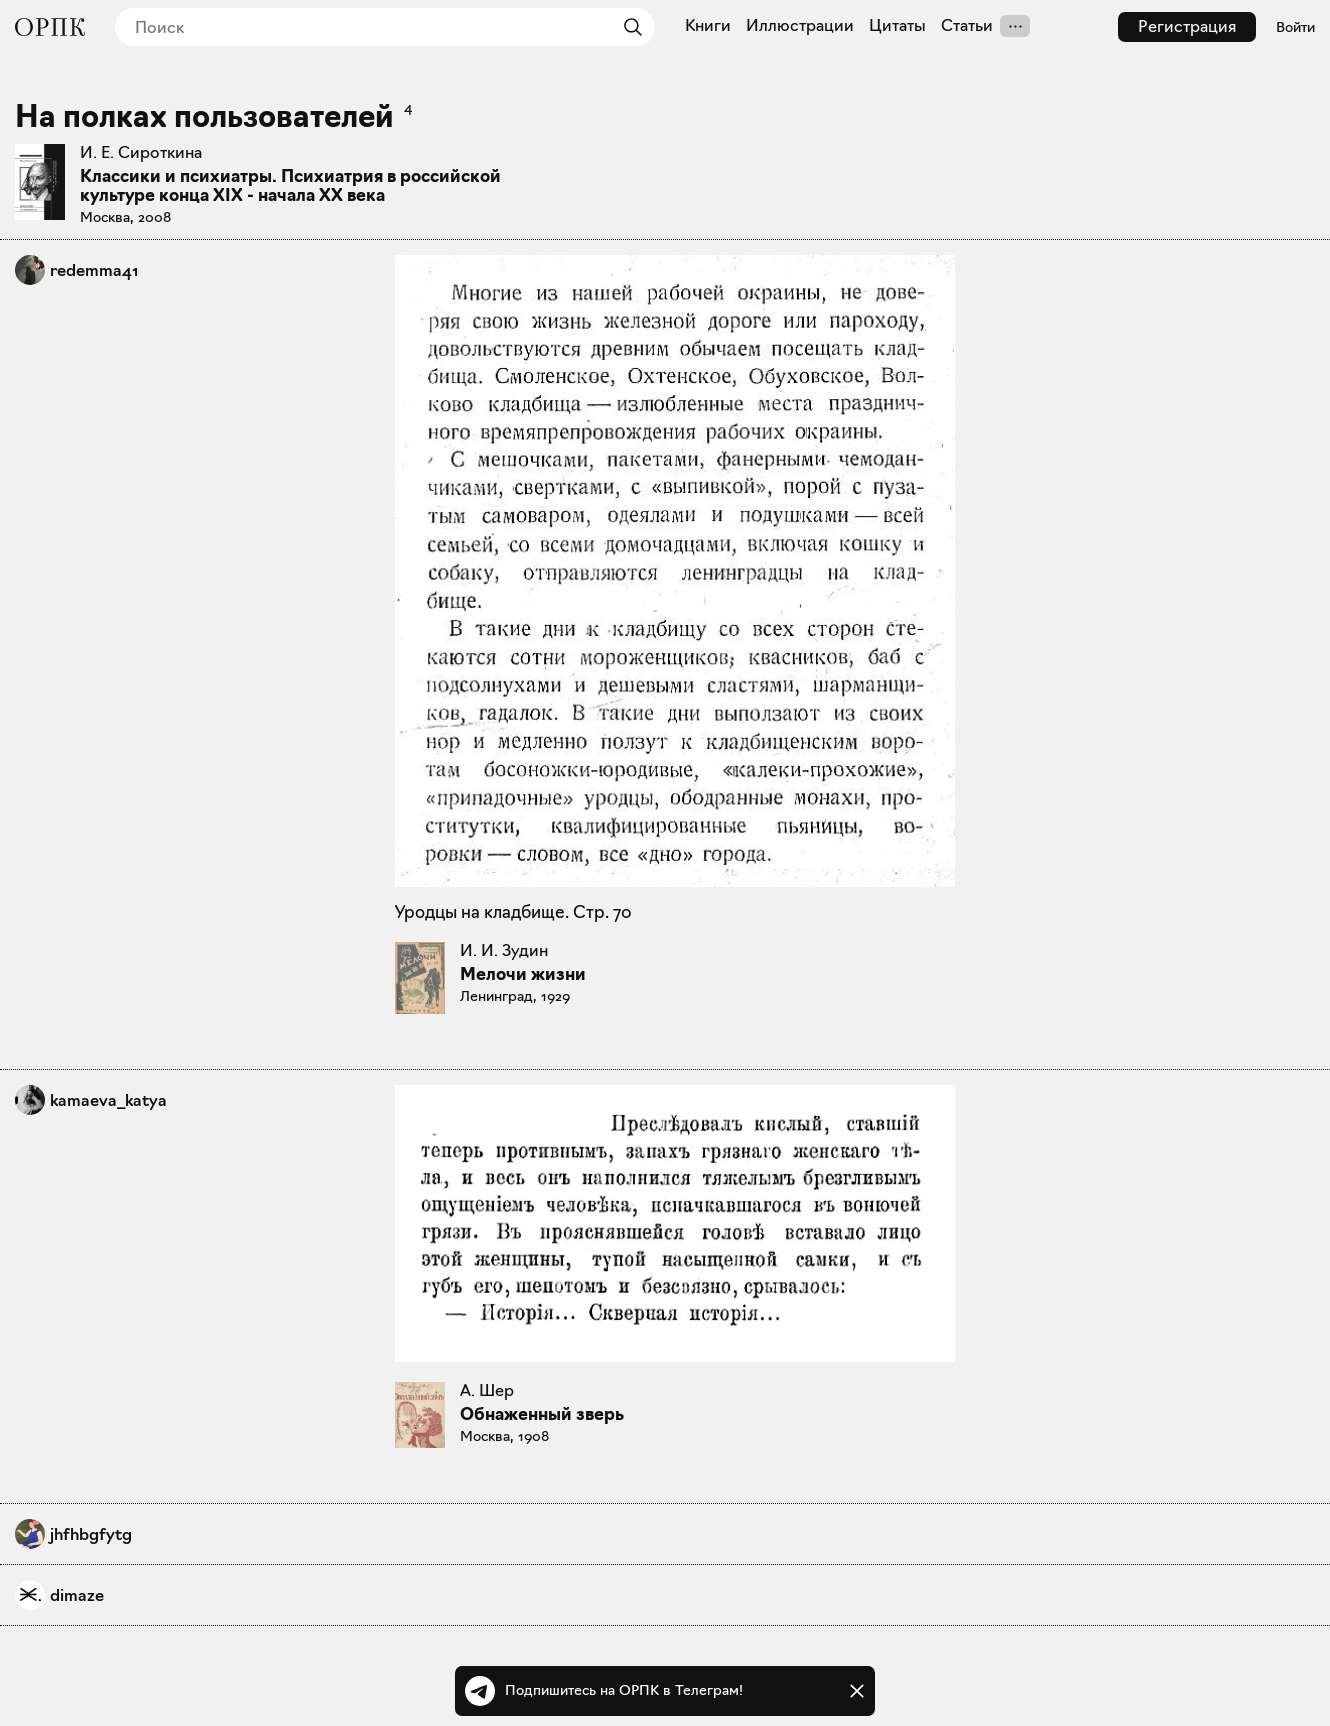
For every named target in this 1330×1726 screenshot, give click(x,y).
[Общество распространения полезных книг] (50, 27)
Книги (708, 26)
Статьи (967, 26)
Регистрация (1187, 26)
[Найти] (628, 27)
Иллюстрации (800, 26)
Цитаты (897, 26)
